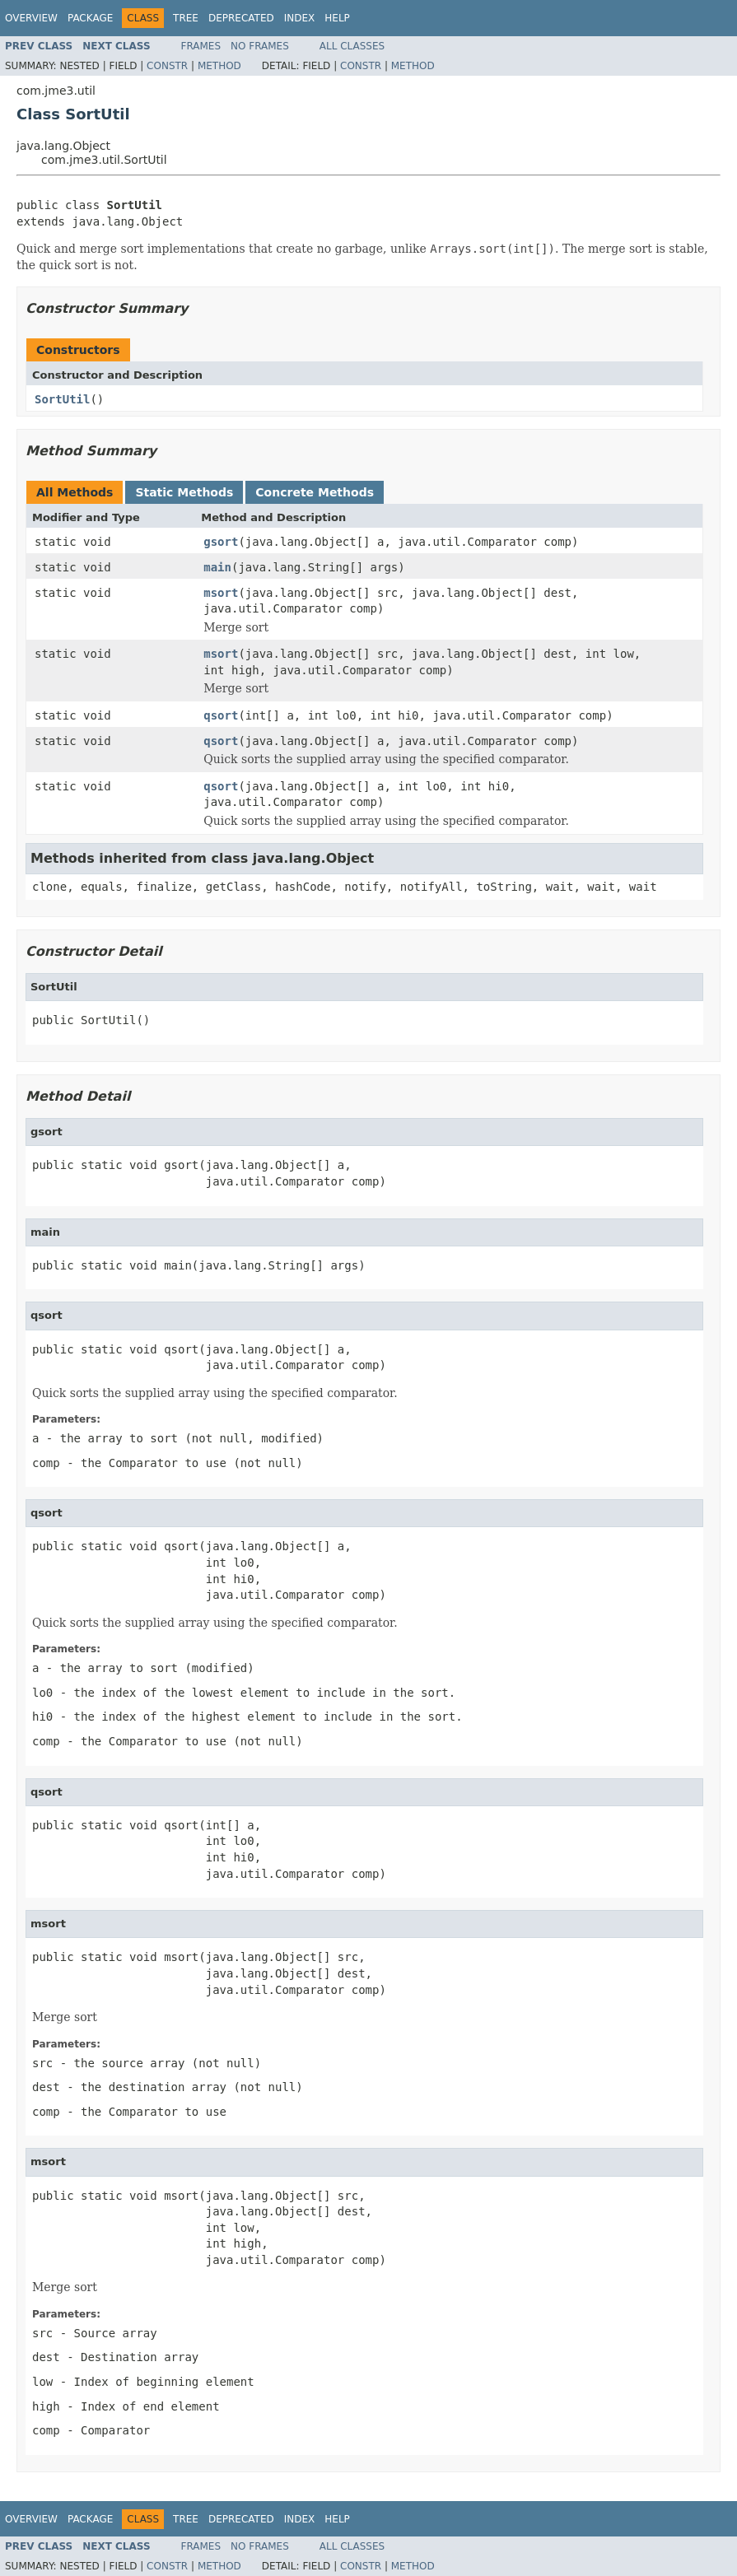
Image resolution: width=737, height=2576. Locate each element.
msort (220, 592)
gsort (220, 541)
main (217, 567)
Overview (31, 18)
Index (299, 18)
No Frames (260, 46)
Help (337, 18)
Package (90, 18)
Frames (201, 46)
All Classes (352, 46)
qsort (220, 715)
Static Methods (184, 492)
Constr (167, 66)
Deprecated (241, 18)
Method (219, 66)
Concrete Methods (314, 492)
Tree (185, 18)
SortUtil (62, 399)
